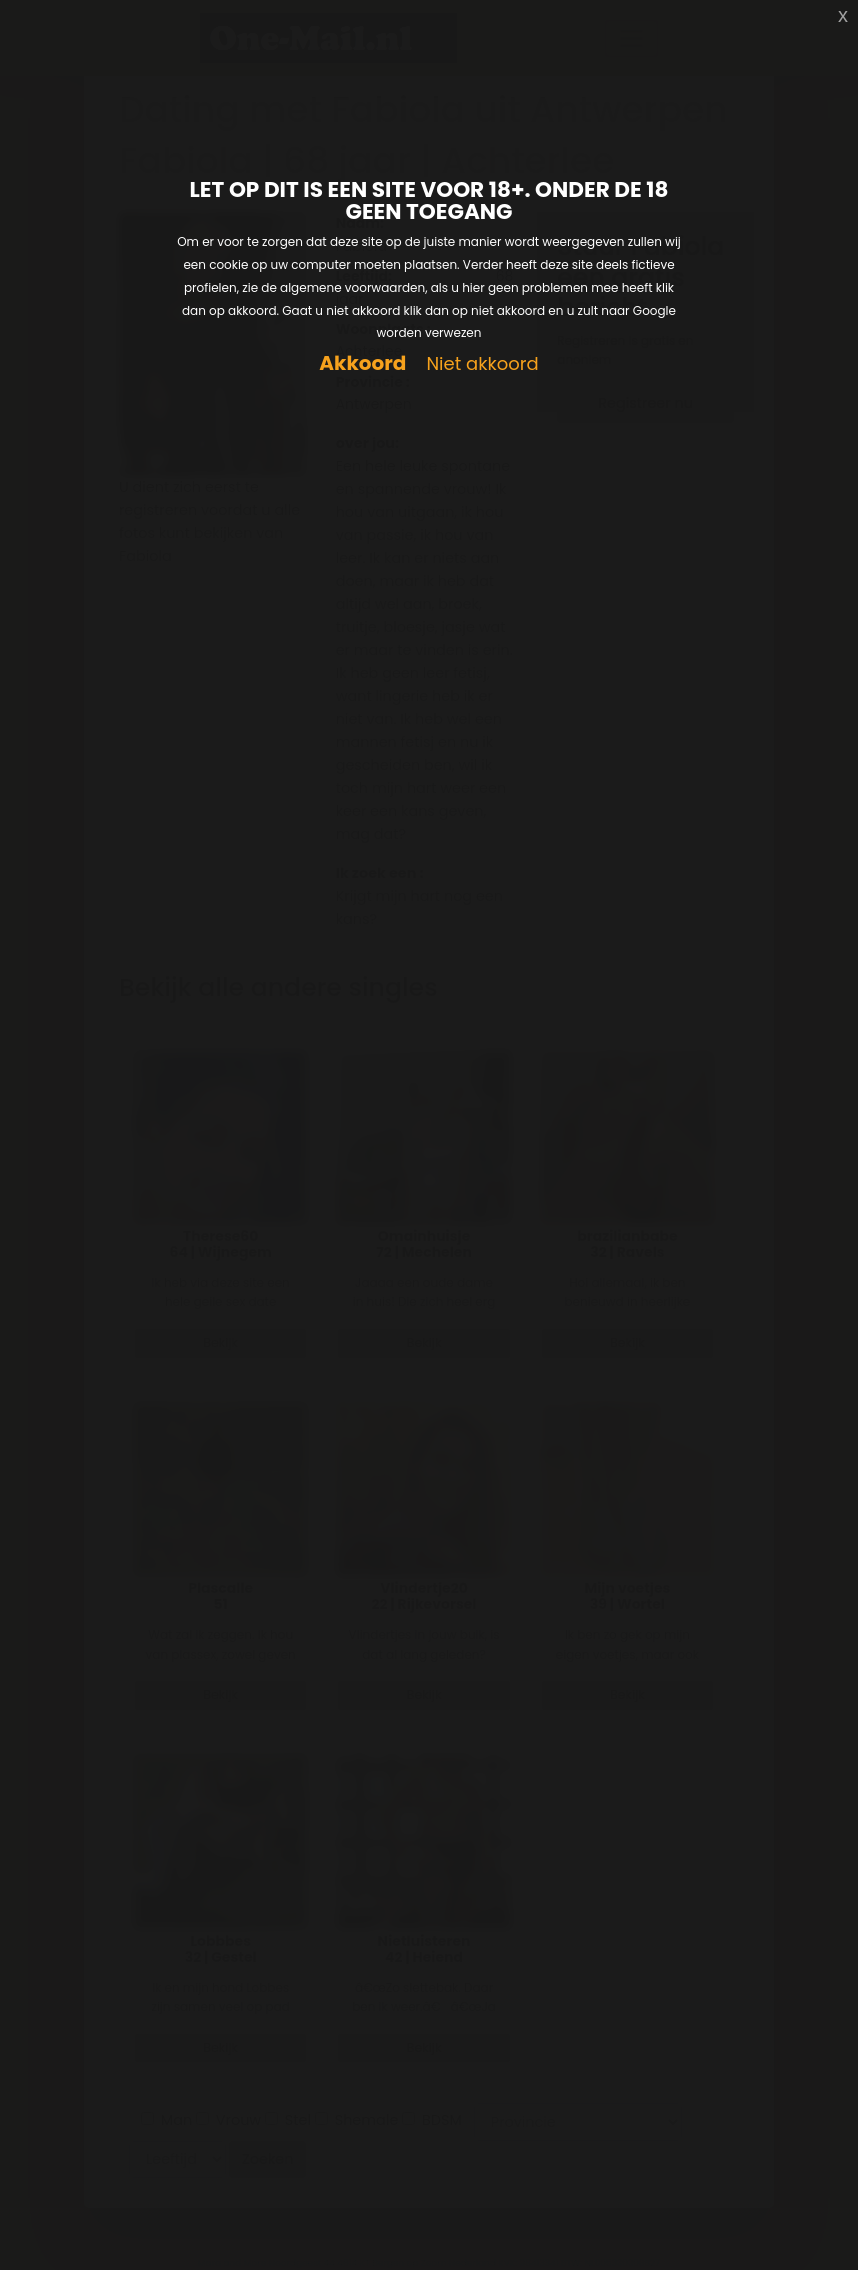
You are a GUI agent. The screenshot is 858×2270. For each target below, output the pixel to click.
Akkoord (362, 363)
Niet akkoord (482, 364)
